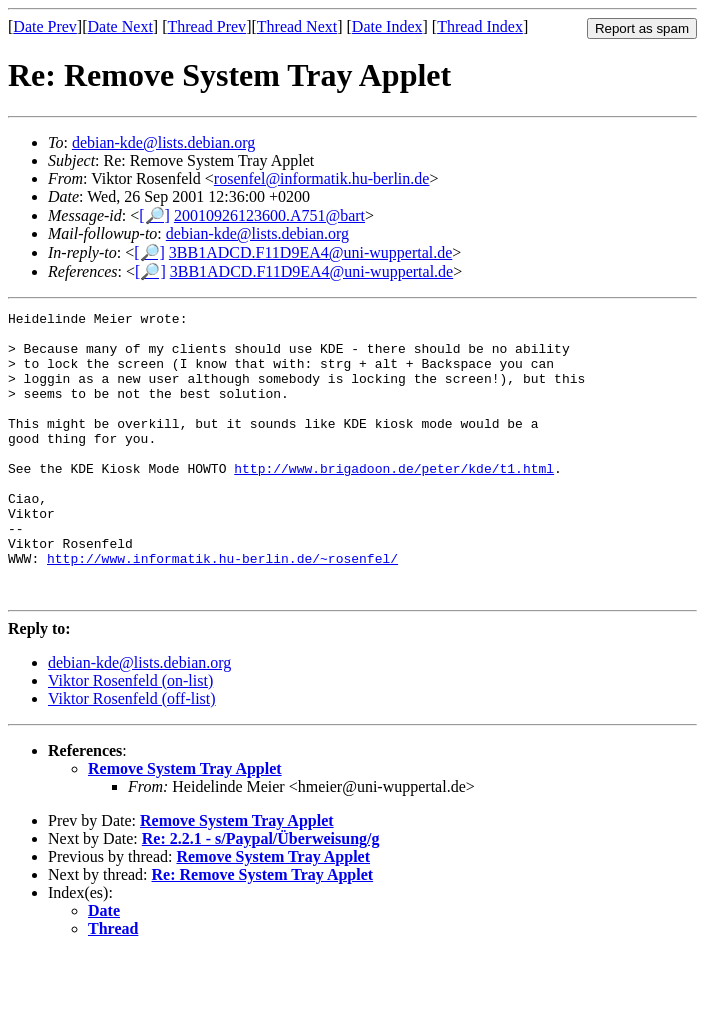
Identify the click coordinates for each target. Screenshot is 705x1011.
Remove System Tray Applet (185, 825)
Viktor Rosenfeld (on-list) (130, 737)
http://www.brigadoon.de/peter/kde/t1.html (394, 501)
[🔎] (154, 215)
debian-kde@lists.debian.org (163, 142)
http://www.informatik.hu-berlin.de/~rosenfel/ (222, 609)
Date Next (120, 26)
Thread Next (297, 26)
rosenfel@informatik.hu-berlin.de (322, 178)
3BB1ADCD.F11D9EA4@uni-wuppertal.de (310, 252)
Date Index (387, 26)
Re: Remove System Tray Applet (263, 931)
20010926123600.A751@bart (269, 215)
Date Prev (45, 26)
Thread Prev (206, 26)
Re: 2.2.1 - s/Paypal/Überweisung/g (261, 895)
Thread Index (480, 26)
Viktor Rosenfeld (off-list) (132, 755)
